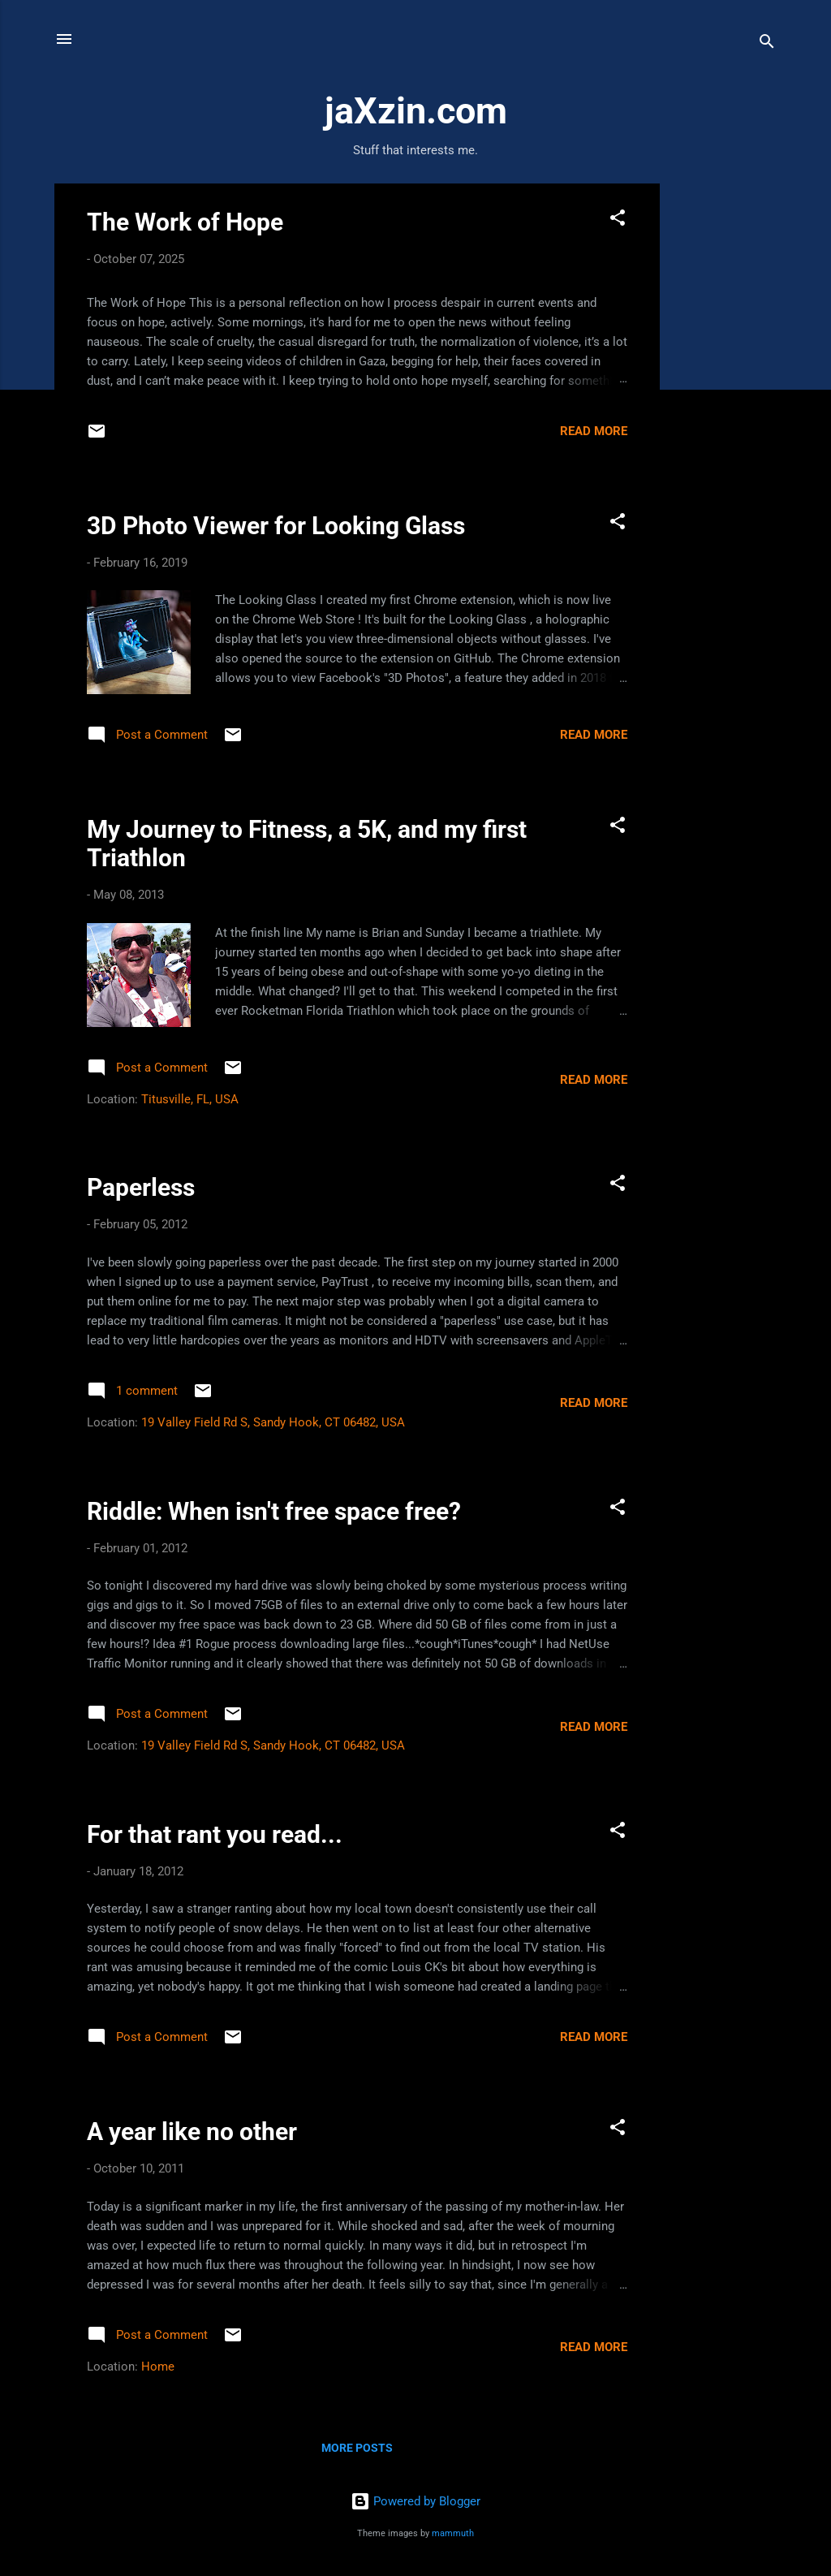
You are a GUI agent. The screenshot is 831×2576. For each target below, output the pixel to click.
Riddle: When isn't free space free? (274, 1511)
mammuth (453, 2533)
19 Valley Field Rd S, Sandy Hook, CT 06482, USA (273, 1422)
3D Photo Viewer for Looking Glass (276, 525)
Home (157, 2366)
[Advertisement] (725, 427)
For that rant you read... (214, 1834)
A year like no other (192, 2131)
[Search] (767, 44)
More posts (357, 2447)
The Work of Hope (185, 222)
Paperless (141, 1187)
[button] (617, 220)
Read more (593, 431)
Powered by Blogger (415, 2501)
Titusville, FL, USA (190, 1099)
